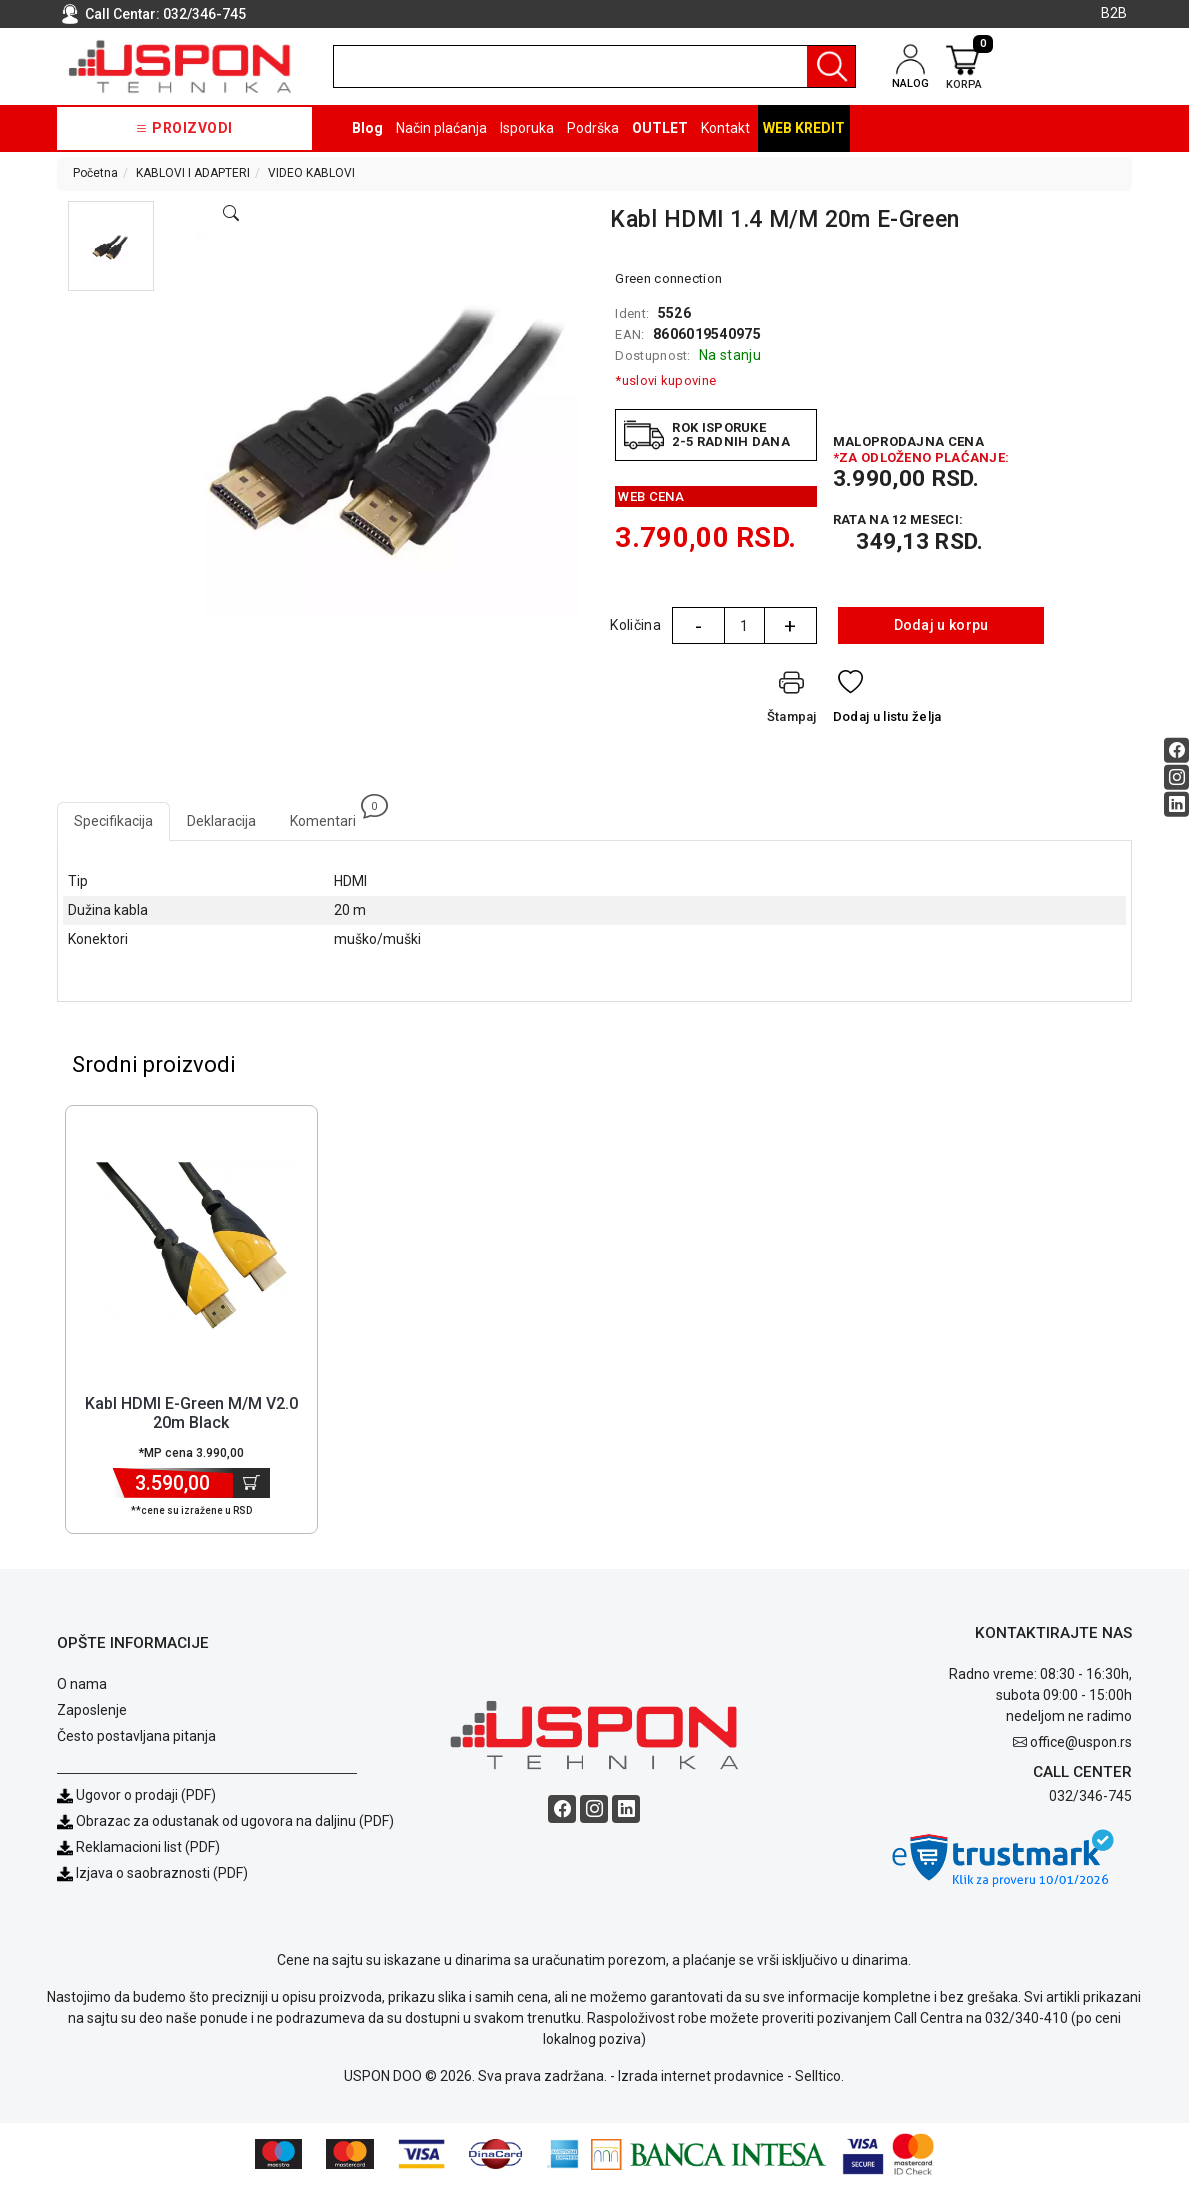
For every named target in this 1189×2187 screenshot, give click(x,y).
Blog (367, 128)
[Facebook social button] (1176, 750)
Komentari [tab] (331, 815)
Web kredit (804, 128)
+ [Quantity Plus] (790, 626)
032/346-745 (204, 14)
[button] (111, 246)
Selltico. (819, 2078)
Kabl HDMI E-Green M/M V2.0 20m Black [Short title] (191, 1415)
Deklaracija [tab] (221, 821)
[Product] (191, 1248)
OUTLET (660, 128)
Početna (95, 173)
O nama (82, 1686)
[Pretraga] (831, 66)
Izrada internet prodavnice (701, 2078)
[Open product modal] (231, 214)
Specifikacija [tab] (113, 821)
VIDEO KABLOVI (311, 173)
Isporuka (527, 128)
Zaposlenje (92, 1712)
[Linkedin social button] (1176, 804)
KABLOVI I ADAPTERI (193, 173)
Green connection (668, 278)
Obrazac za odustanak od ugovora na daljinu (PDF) (235, 1823)
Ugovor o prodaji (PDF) (136, 1797)
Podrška (593, 128)
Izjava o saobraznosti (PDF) (162, 1875)
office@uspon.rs (1081, 1744)
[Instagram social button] (1176, 777)
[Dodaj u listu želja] (887, 700)
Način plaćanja (441, 128)
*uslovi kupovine (665, 380)
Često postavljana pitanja (136, 1738)
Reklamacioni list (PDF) (138, 1849)
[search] (594, 66)
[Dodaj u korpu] (251, 1485)
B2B (1114, 13)
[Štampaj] (792, 700)
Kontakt (725, 128)
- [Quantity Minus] (698, 626)
